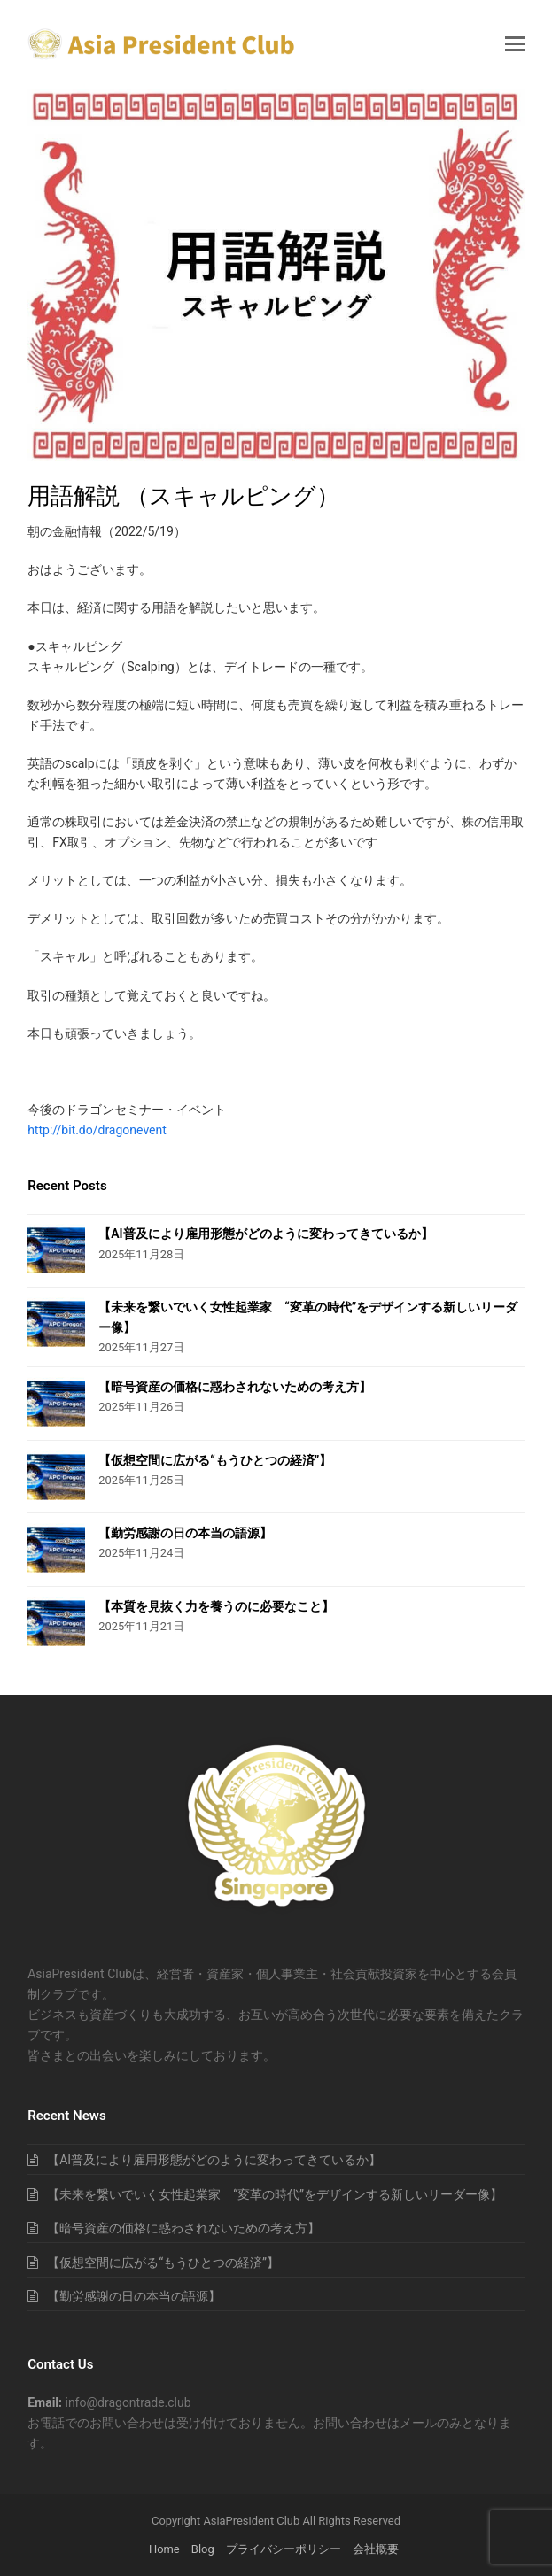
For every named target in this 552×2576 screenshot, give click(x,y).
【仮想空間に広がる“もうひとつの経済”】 (214, 1460)
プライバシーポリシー (283, 2549)
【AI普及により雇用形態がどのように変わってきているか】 (265, 1233)
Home (164, 2549)
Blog (202, 2549)
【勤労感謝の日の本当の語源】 (185, 1533)
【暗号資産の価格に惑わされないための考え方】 (234, 1387)
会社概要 (376, 2549)
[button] (515, 44)
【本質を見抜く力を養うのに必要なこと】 (216, 1606)
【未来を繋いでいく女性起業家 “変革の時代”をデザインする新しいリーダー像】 (274, 2194)
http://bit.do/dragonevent (97, 1130)
